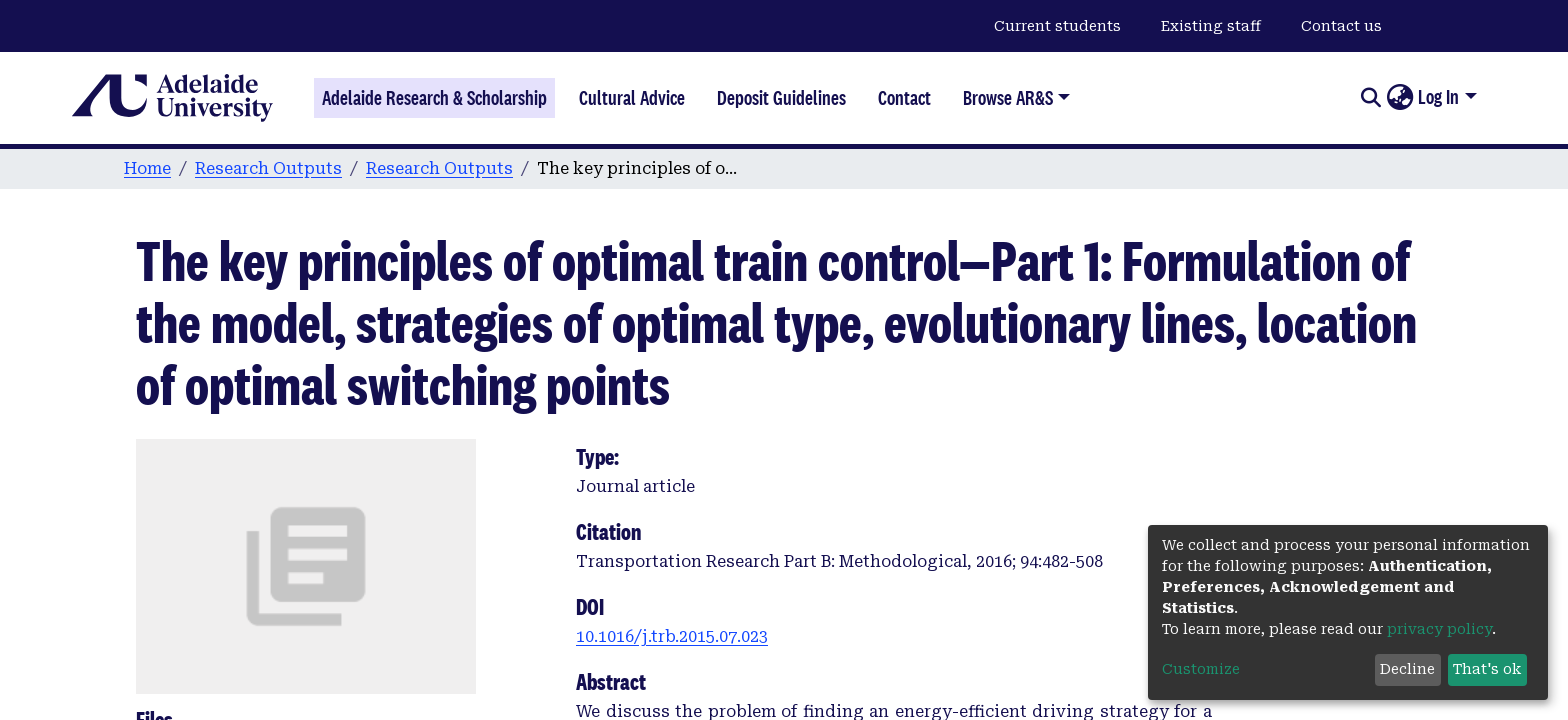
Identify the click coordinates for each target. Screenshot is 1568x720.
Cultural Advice (632, 98)
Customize (1201, 669)
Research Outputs (268, 168)
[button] (1399, 98)
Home (147, 168)
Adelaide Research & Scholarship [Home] (434, 98)
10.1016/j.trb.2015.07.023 (672, 636)
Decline (1407, 669)
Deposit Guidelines (781, 98)
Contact (904, 98)
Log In (1438, 97)
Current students (1057, 26)
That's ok (1487, 669)
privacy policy (1439, 629)
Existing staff (1211, 26)
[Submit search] (1370, 98)
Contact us (1341, 26)
